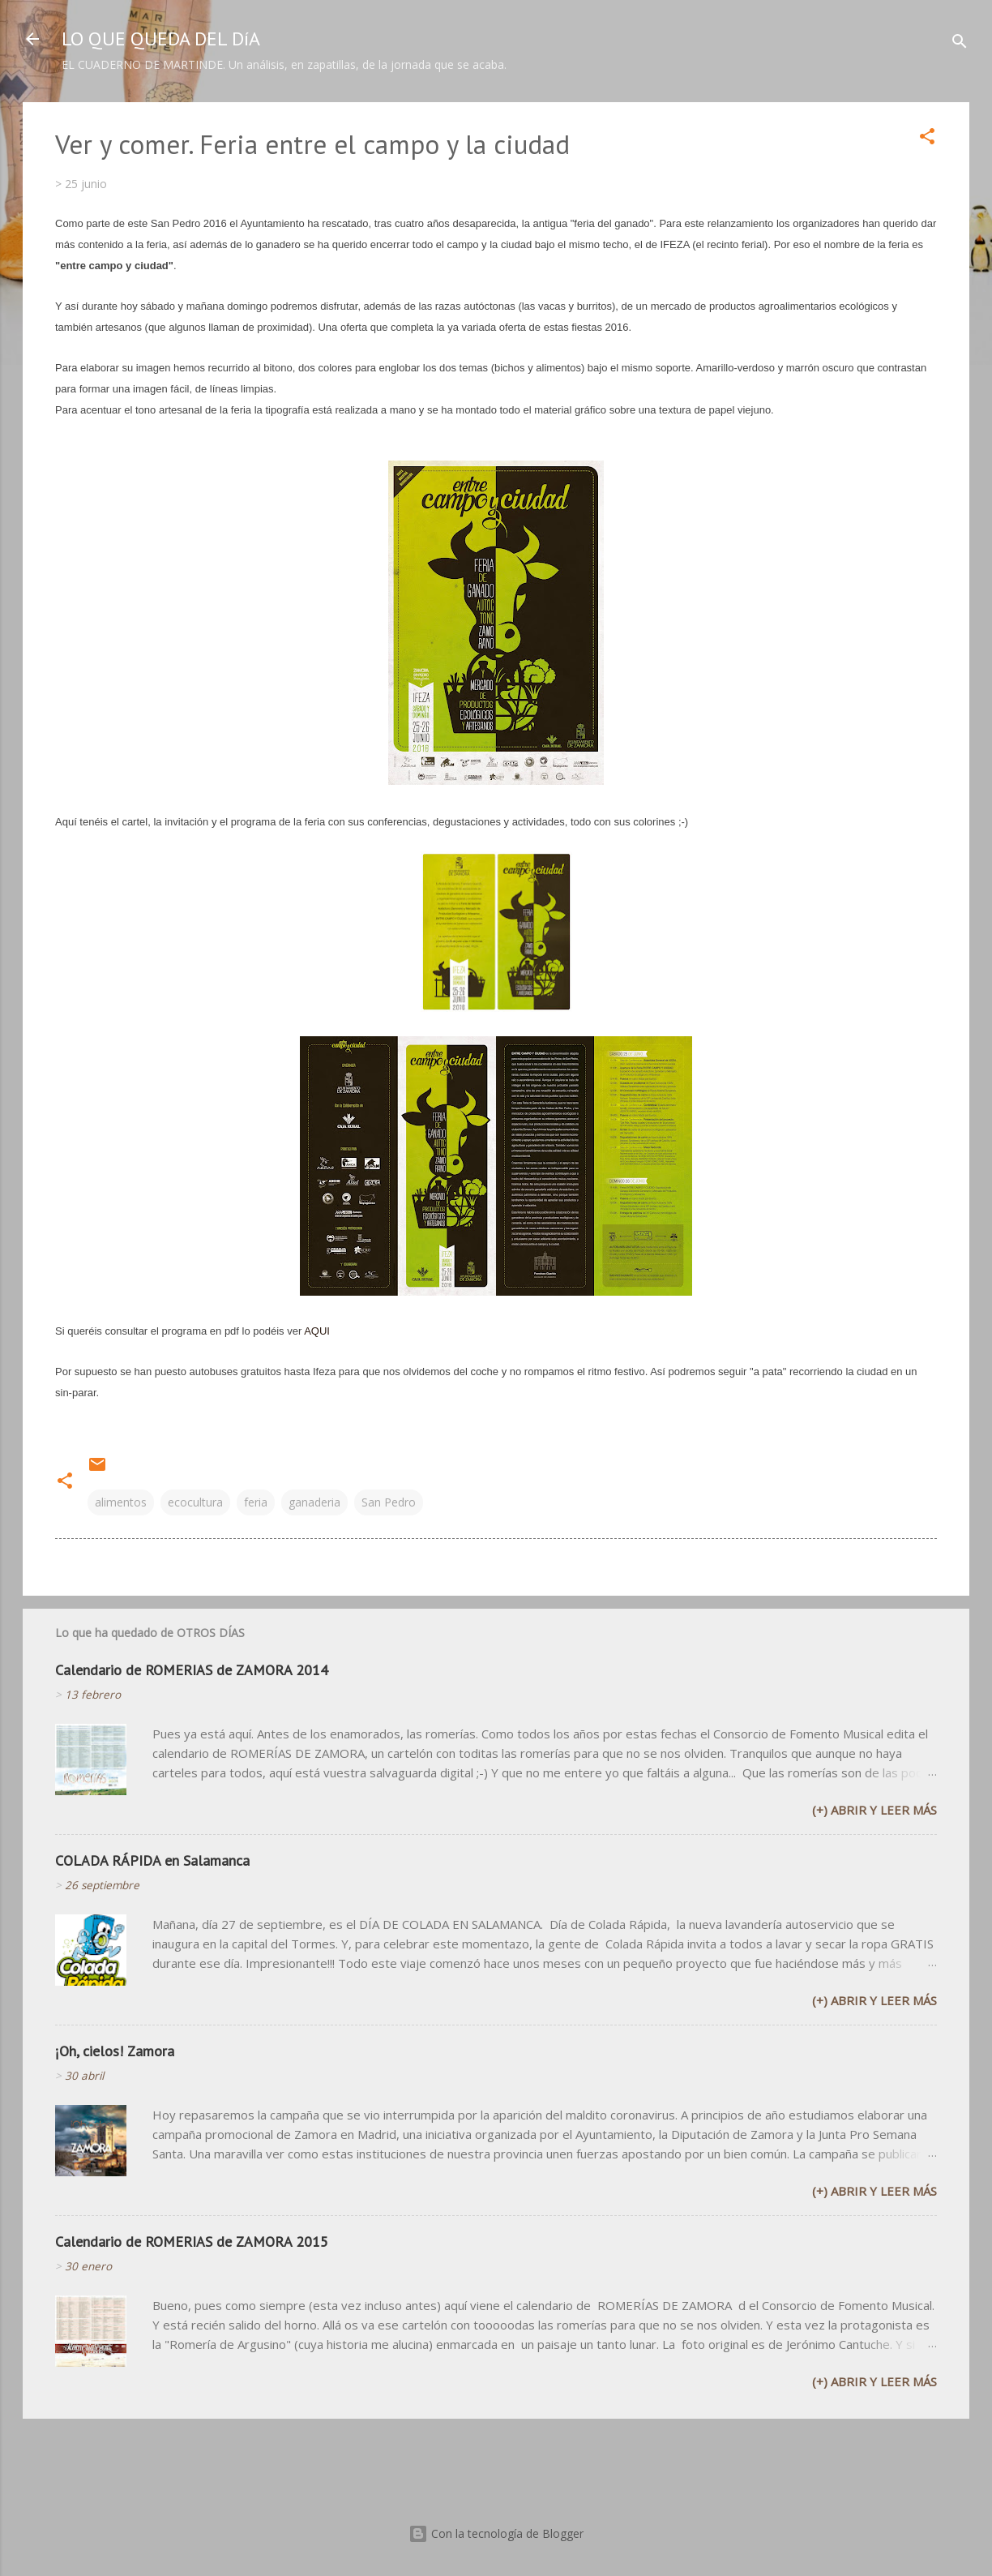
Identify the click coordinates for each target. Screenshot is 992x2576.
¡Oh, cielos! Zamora (114, 2051)
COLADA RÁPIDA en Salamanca (152, 1860)
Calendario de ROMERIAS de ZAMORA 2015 (191, 2241)
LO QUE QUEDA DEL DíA (161, 38)
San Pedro (388, 1502)
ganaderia (314, 1502)
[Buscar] (959, 44)
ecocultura (195, 1502)
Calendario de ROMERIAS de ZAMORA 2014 (191, 1670)
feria (255, 1502)
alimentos (121, 1502)
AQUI (317, 1331)
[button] (927, 139)
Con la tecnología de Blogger (496, 2533)
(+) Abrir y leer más (874, 1810)
